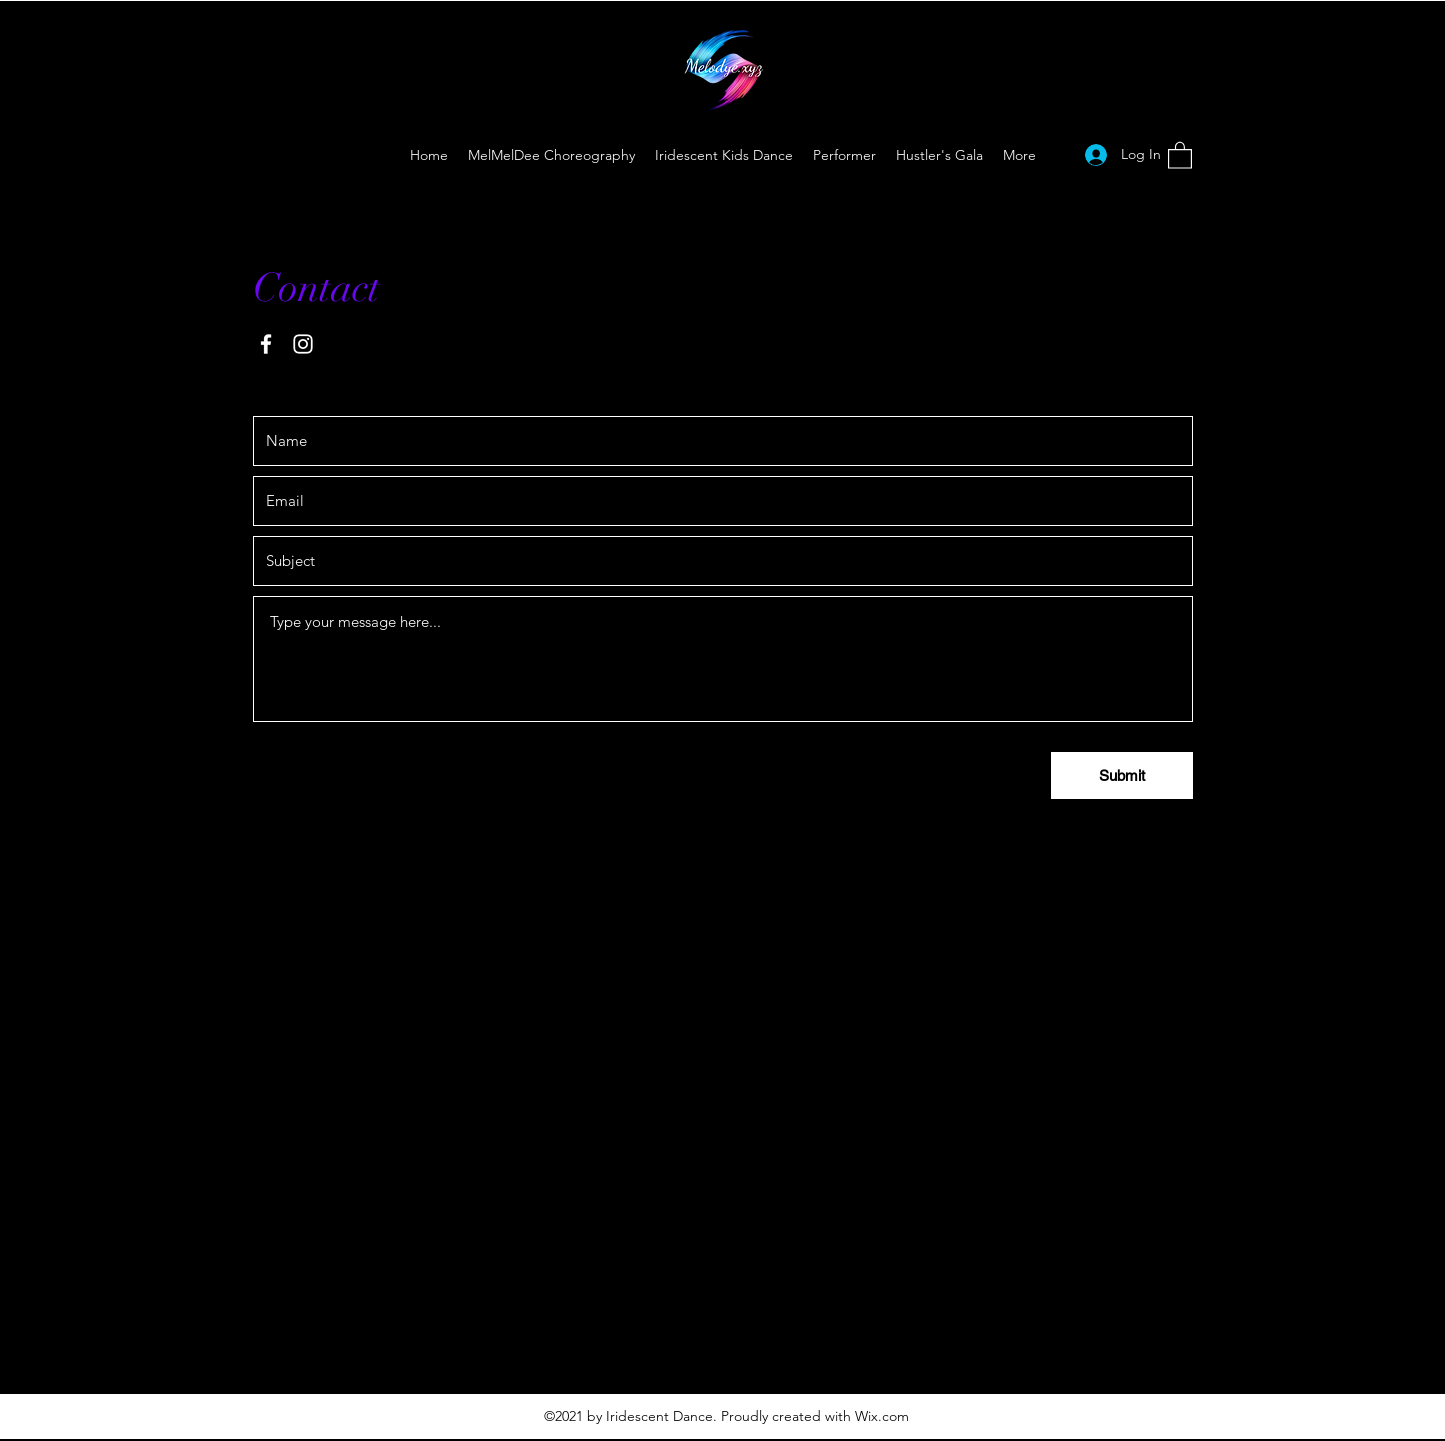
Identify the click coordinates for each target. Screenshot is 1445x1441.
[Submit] (1122, 775)
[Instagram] (303, 344)
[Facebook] (266, 344)
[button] (1180, 154)
